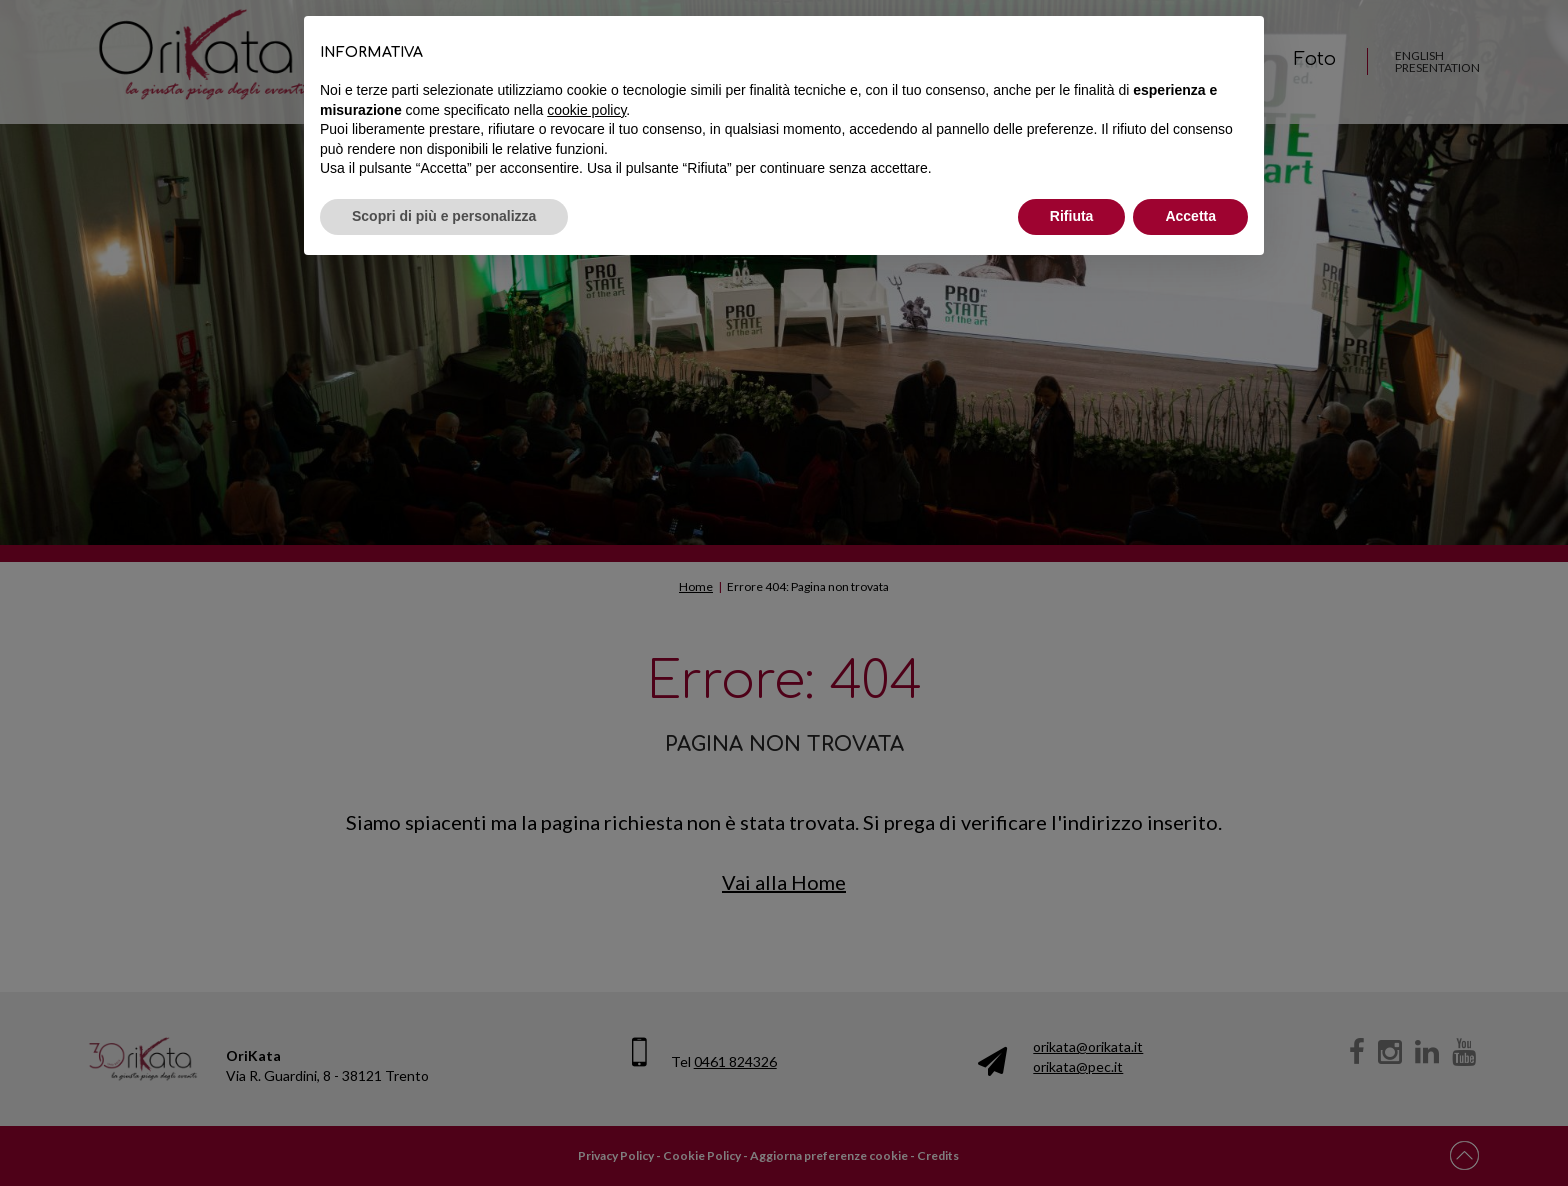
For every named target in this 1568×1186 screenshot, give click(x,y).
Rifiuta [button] (1072, 216)
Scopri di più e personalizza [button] (444, 216)
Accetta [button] (1190, 216)
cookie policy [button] (586, 110)
